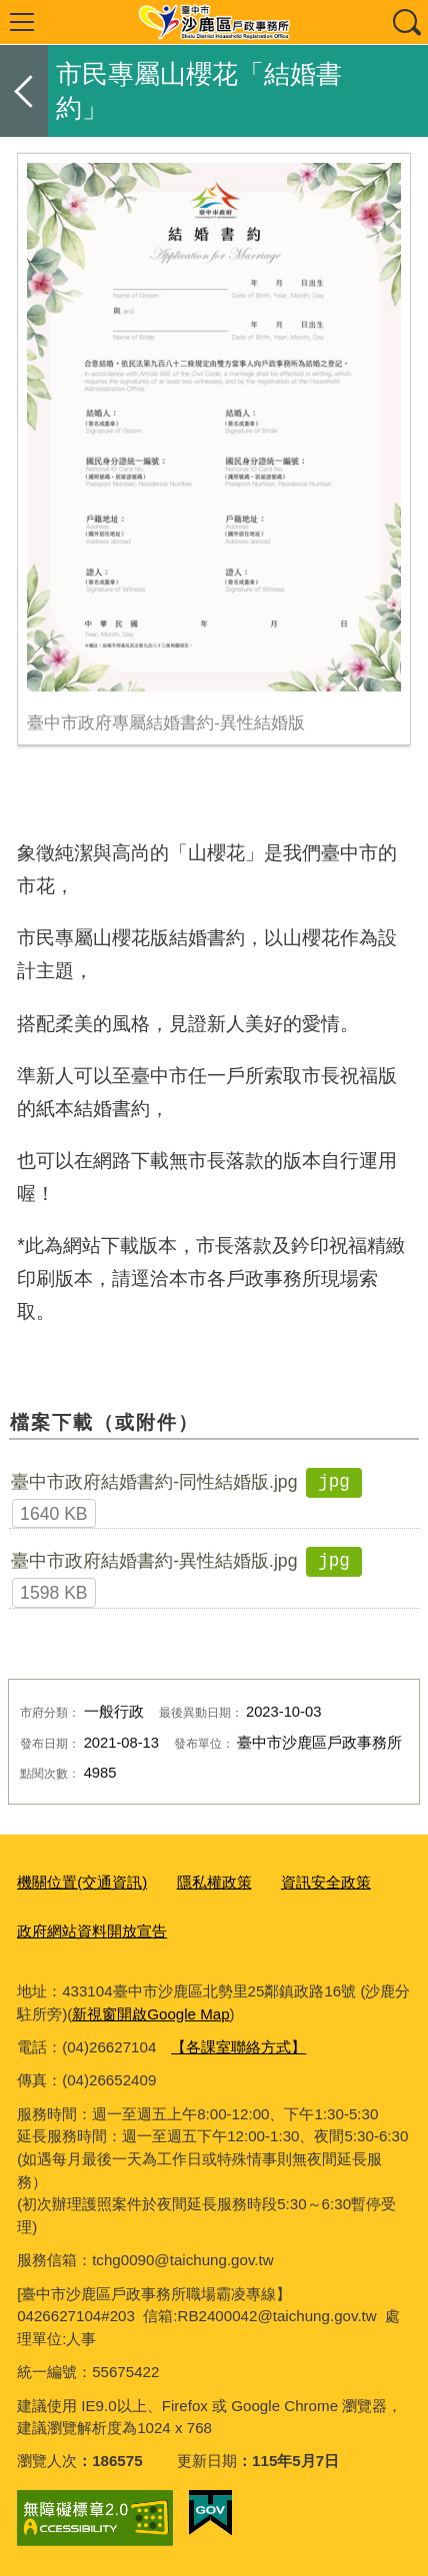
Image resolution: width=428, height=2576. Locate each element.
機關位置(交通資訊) (82, 1882)
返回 (24, 91)
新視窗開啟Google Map (150, 2013)
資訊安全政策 (326, 1882)
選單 (22, 22)
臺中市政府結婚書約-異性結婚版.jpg (154, 1561)
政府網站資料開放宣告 (92, 1931)
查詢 (406, 22)
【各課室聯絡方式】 (238, 2046)
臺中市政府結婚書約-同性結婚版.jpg (154, 1482)
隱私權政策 (214, 1882)
